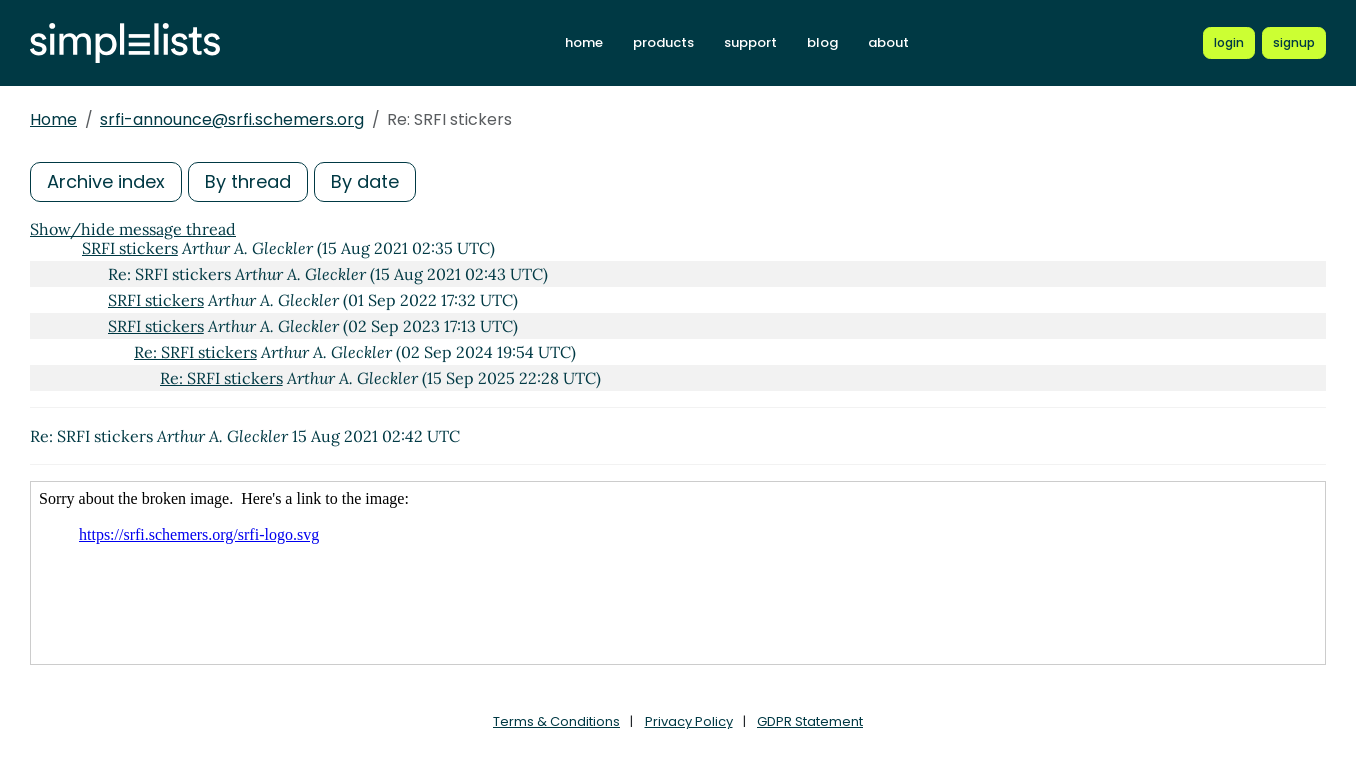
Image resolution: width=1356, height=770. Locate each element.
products (663, 42)
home (584, 42)
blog (822, 42)
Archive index (106, 181)
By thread (248, 181)
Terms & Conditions (556, 721)
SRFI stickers (130, 248)
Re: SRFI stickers (195, 352)
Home (53, 119)
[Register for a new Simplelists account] (1294, 43)
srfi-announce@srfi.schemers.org (232, 119)
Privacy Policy (689, 721)
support (750, 42)
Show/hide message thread (133, 229)
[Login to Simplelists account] (1229, 43)
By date (365, 181)
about (888, 42)
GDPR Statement (810, 721)
